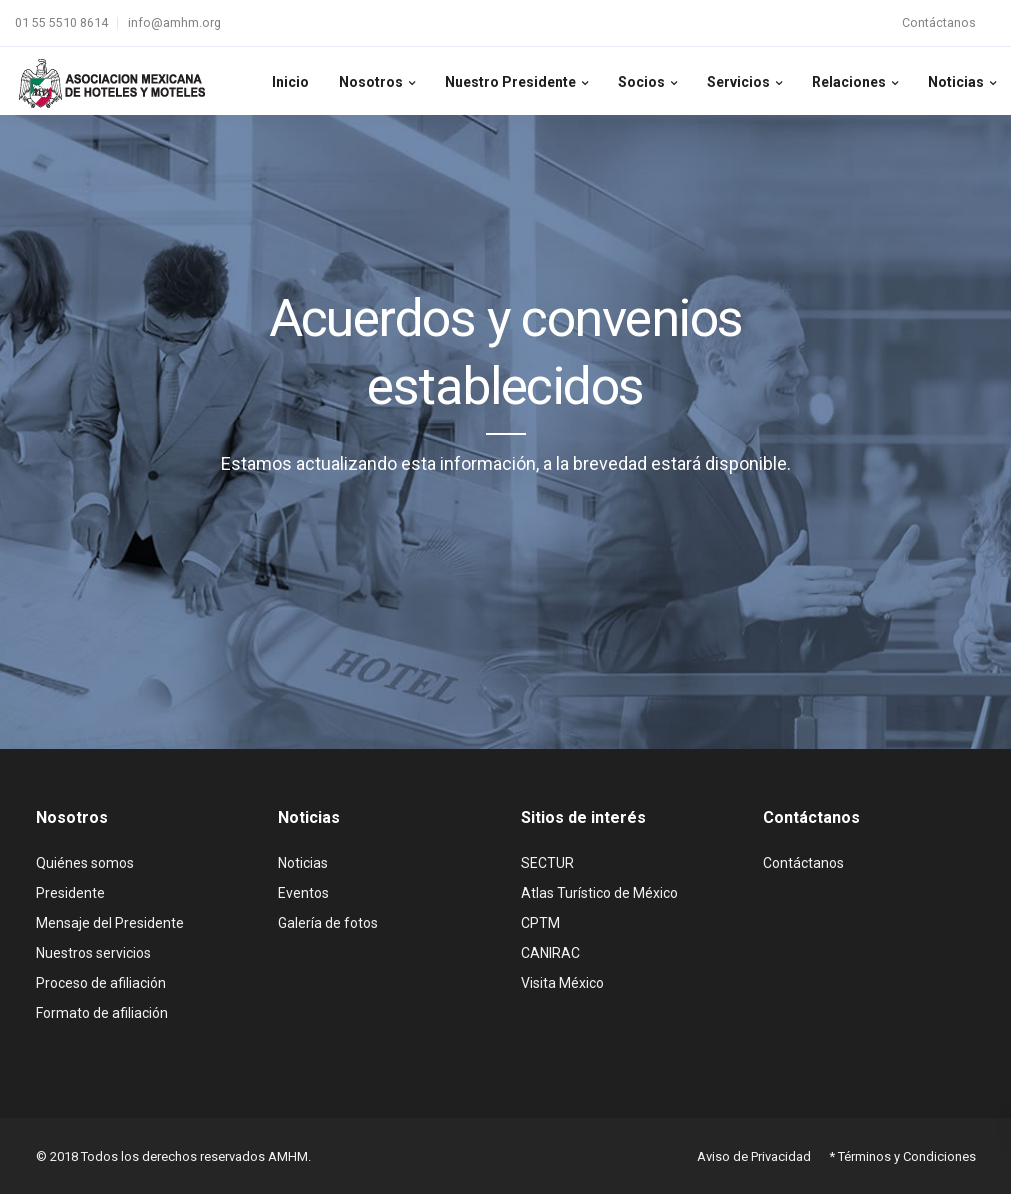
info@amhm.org (174, 22)
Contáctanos (939, 22)
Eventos (303, 893)
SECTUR (547, 863)
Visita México (562, 983)
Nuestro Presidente (510, 82)
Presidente (70, 893)
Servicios (738, 82)
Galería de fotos (328, 923)
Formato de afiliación (102, 1013)
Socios (641, 82)
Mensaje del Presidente (110, 923)
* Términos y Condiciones (902, 1156)
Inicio (290, 82)
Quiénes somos (85, 863)
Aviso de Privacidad (754, 1156)
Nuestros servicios (93, 953)
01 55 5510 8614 (61, 22)
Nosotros (371, 82)
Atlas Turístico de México (599, 893)
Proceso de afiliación (101, 983)
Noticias (956, 82)
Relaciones (849, 82)
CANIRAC (550, 953)
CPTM (540, 923)
